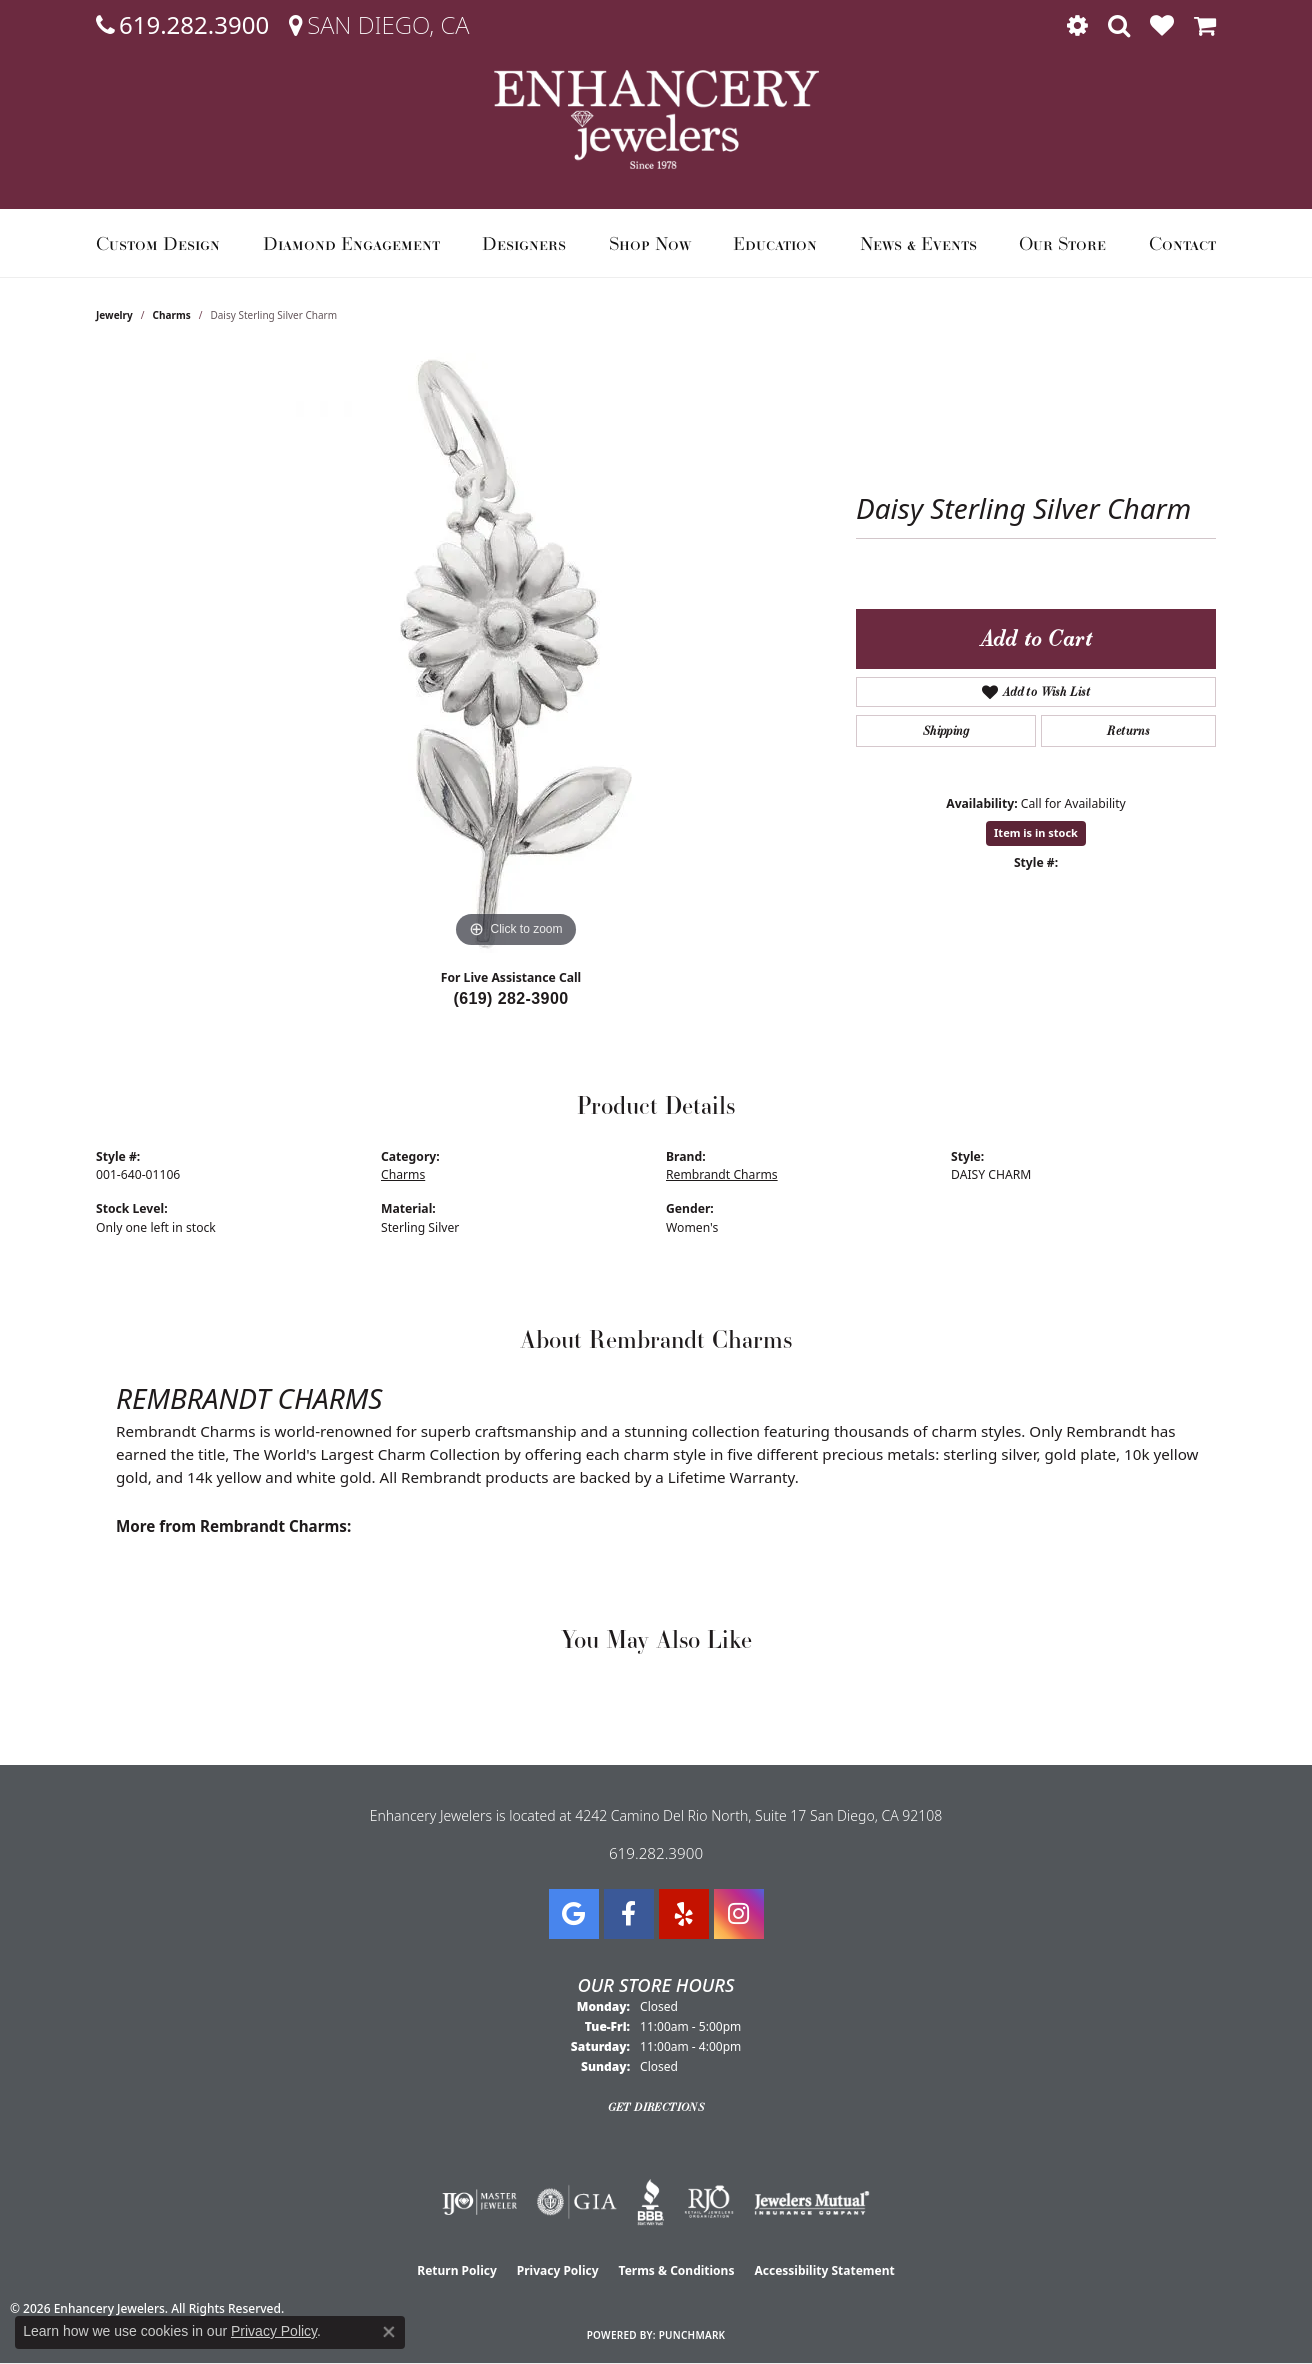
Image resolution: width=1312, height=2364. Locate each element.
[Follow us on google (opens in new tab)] (574, 1914)
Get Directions (656, 2107)
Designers (524, 243)
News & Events (918, 243)
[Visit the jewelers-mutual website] (811, 2202)
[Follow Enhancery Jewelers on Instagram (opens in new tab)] (739, 1914)
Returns (1128, 730)
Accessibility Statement (824, 2270)
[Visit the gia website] (577, 2202)
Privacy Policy (558, 2270)
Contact (1182, 243)
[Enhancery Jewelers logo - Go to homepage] (656, 119)
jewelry (114, 315)
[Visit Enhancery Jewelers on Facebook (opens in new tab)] (629, 1914)
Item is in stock (1036, 832)
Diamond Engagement (351, 243)
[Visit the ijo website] (479, 2202)
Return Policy (457, 2270)
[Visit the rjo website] (709, 2202)
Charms (172, 315)
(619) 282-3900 (510, 998)
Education (775, 243)
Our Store (1062, 243)
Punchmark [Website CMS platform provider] (692, 2335)
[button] (1077, 25)
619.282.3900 (656, 1853)
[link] (182, 25)
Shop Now (650, 243)
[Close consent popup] (389, 2332)
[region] (516, 653)
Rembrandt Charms (722, 1174)
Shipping (946, 730)
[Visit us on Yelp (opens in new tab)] (684, 1914)
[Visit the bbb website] (651, 2202)
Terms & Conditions (677, 2270)
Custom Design (158, 243)
